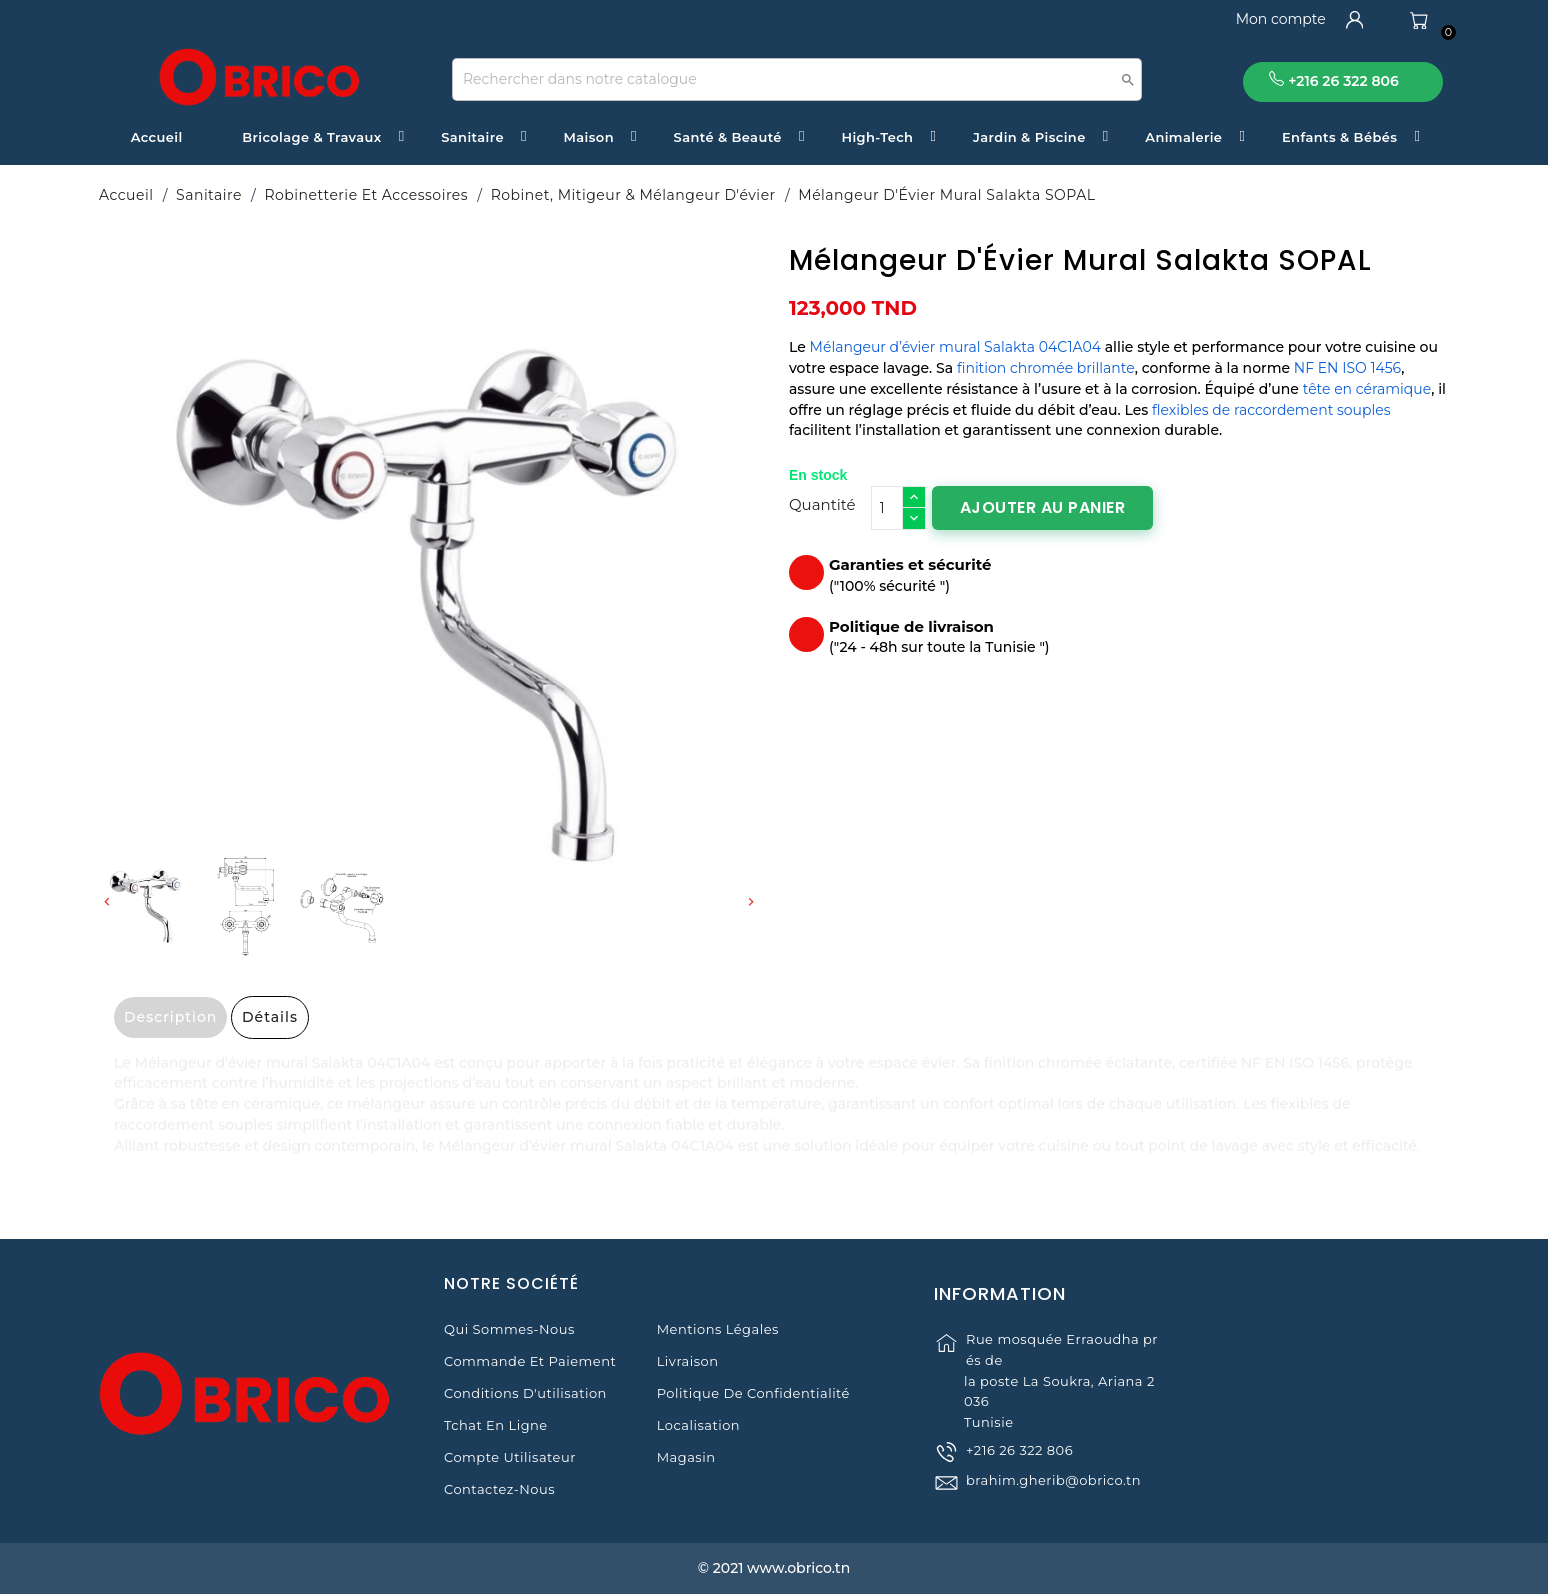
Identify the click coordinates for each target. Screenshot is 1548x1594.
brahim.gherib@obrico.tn (1053, 1508)
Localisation (698, 1425)
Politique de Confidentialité (753, 1393)
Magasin (686, 1457)
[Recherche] (797, 79)
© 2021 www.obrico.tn (774, 1568)
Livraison (688, 1361)
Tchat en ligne (496, 1425)
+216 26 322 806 (1019, 1478)
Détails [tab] (270, 1017)
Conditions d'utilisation (525, 1393)
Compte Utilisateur (510, 1457)
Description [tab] (170, 1017)
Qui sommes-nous (509, 1329)
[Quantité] (887, 508)
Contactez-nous (499, 1489)
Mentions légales (718, 1329)
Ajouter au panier (1043, 507)
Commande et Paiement (530, 1361)
